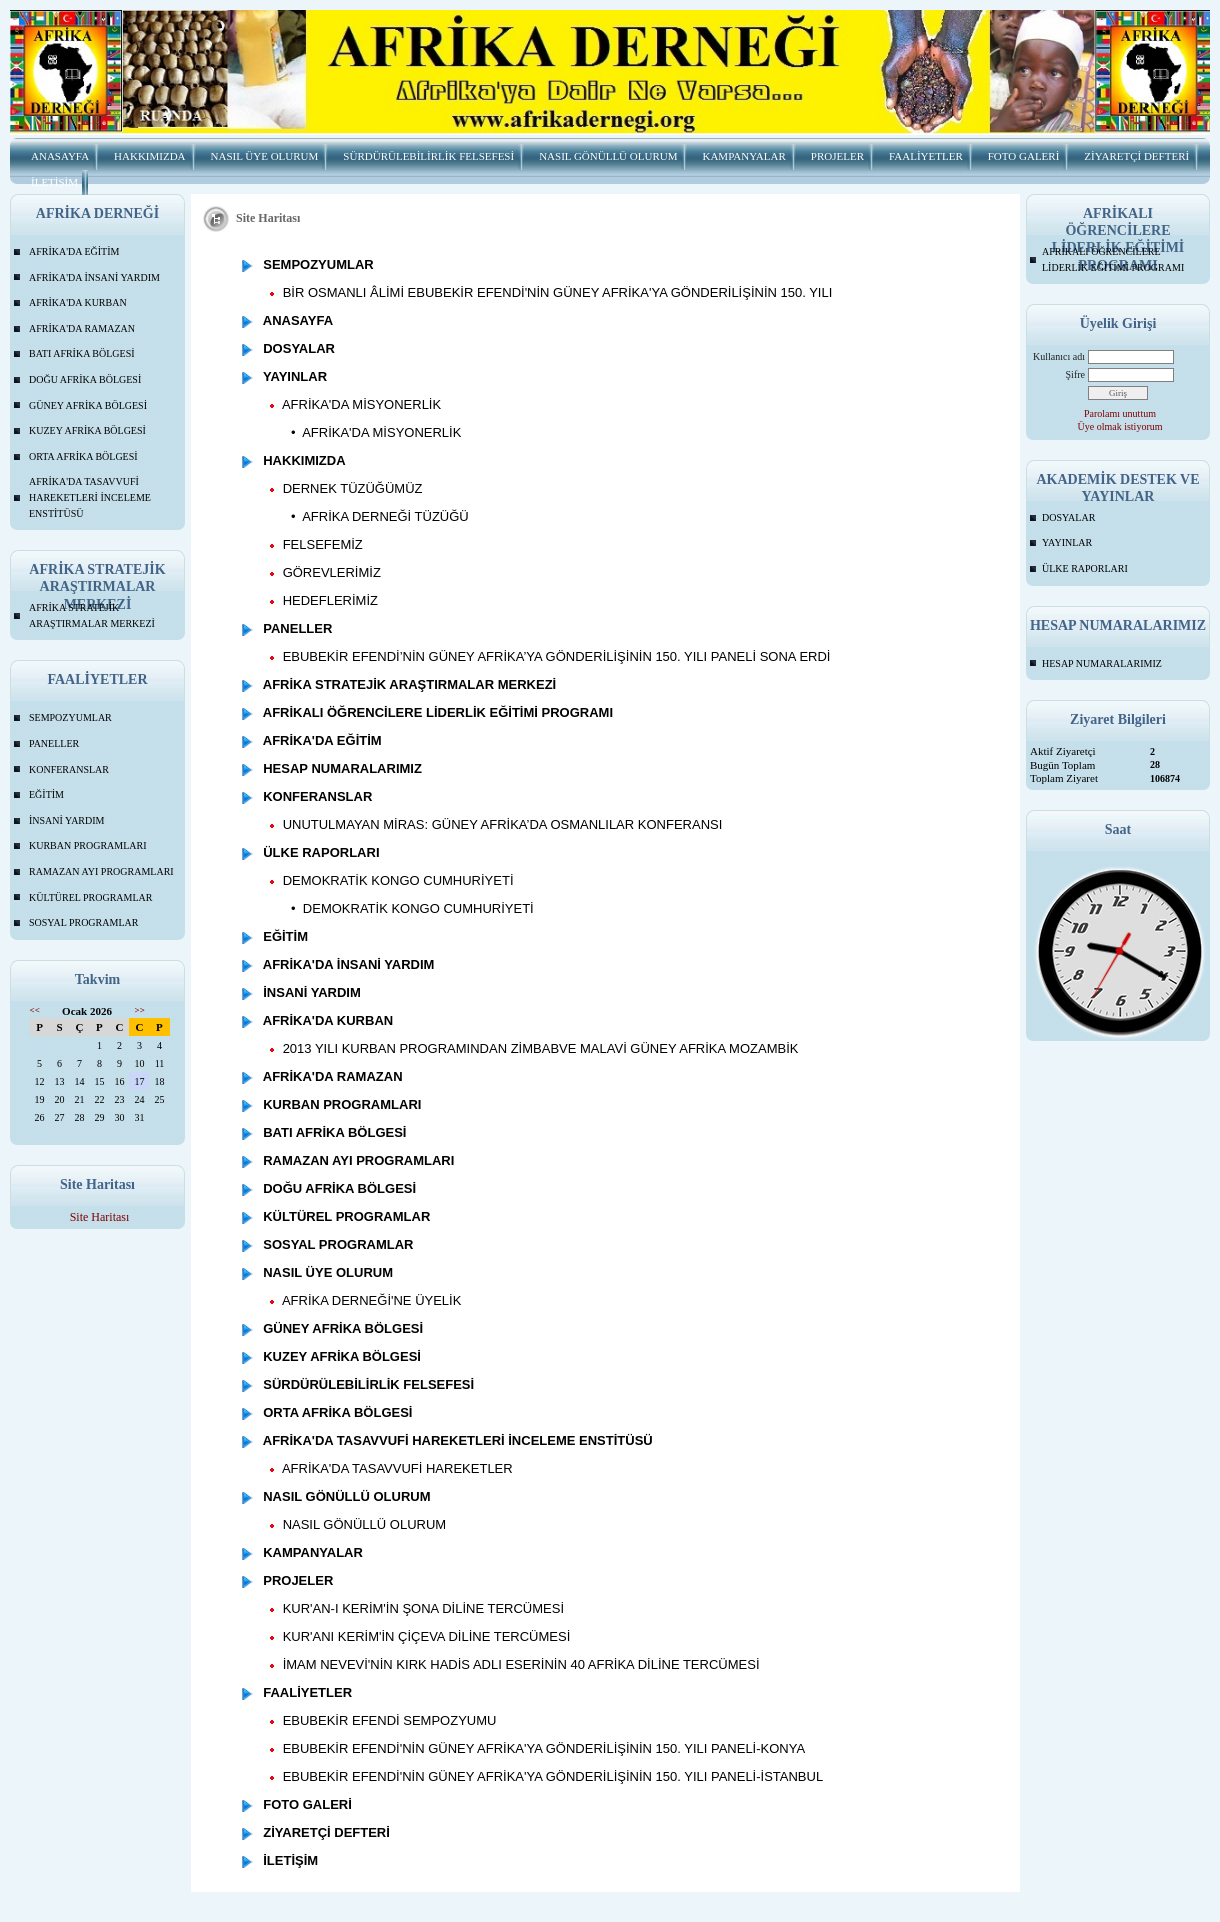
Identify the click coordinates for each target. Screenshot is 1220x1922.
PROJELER (837, 156)
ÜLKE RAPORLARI (1085, 568)
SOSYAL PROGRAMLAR (83, 922)
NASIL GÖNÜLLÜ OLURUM (608, 156)
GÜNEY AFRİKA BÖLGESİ (88, 405)
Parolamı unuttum (1120, 413)
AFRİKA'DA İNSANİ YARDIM (94, 277)
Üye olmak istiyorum (1120, 426)
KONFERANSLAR (69, 769)
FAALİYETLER (926, 156)
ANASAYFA (60, 156)
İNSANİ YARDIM (66, 820)
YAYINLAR (1067, 542)
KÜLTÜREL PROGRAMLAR (90, 897)
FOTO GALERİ (1024, 156)
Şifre (1075, 374)
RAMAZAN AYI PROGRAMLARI (101, 871)
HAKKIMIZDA (150, 156)
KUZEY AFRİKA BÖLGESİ (87, 430)
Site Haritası (100, 1217)
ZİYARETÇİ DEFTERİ (1136, 156)
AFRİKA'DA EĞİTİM (74, 251)
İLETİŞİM (54, 182)
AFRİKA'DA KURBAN (78, 302)
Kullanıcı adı (1059, 356)
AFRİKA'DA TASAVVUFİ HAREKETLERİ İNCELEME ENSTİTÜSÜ (90, 497)
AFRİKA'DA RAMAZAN (82, 328)
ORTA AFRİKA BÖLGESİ (83, 456)
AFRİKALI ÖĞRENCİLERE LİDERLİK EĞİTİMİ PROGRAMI (1113, 259)
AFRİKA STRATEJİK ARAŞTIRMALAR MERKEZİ (92, 615)
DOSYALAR (1068, 517)
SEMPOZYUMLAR (70, 717)
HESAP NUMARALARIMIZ (1102, 663)
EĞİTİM (46, 794)
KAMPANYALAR (743, 156)
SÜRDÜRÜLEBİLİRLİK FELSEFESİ (428, 156)
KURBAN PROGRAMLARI (88, 845)
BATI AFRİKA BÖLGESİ (82, 353)
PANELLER (54, 743)
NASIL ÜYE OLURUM (265, 156)
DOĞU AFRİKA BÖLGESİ (85, 379)
